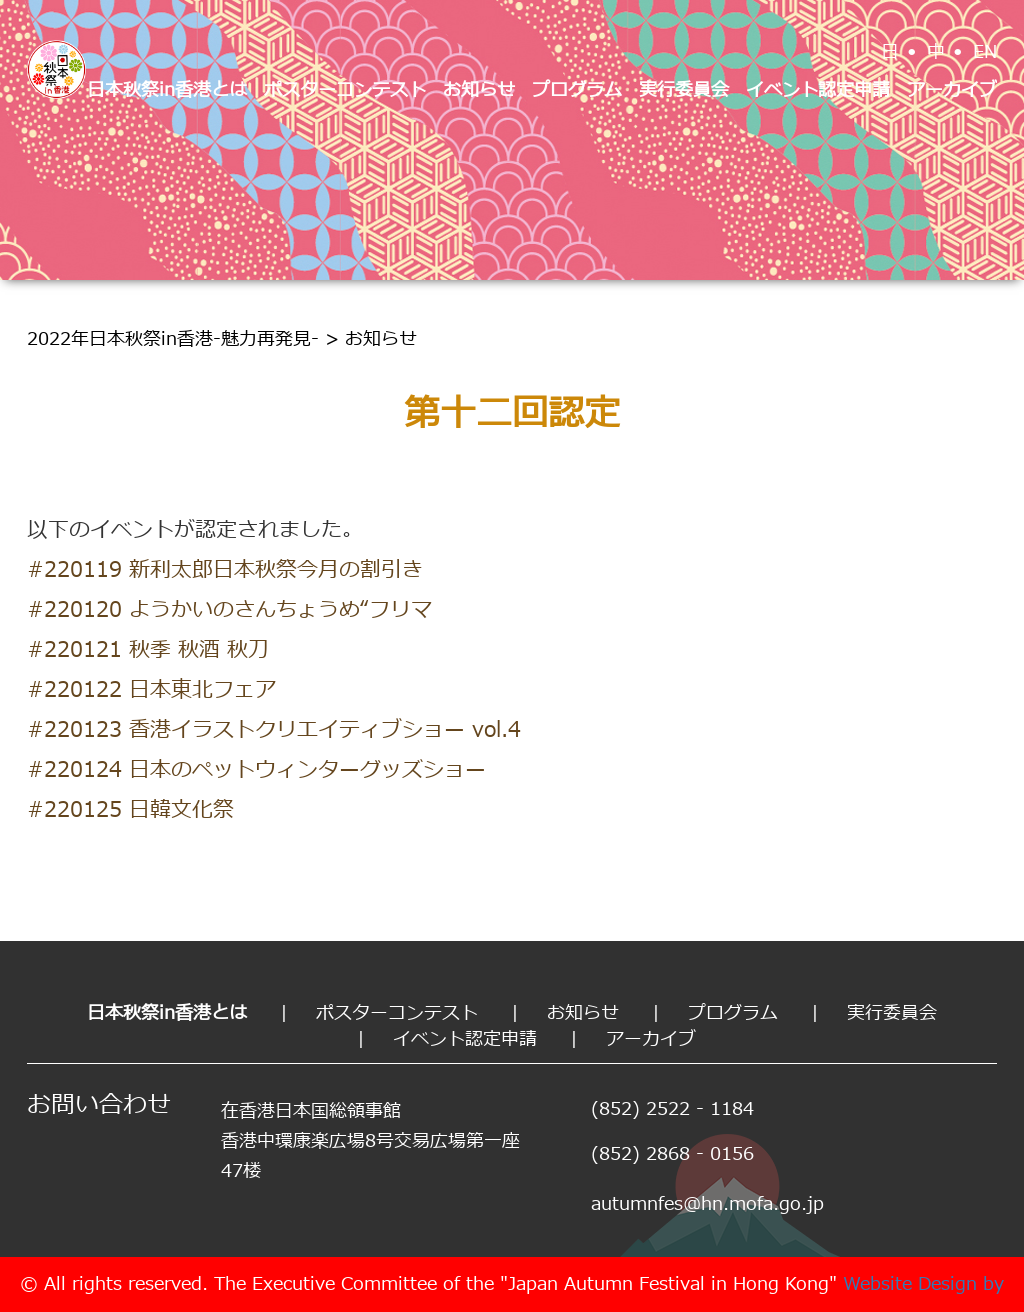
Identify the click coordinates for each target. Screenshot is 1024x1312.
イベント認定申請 (818, 90)
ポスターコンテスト (345, 90)
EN (985, 52)
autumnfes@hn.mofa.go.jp (707, 1204)
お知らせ (479, 90)
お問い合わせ (99, 1106)
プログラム (577, 90)
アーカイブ (952, 90)
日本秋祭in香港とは (167, 90)
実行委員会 (684, 90)
